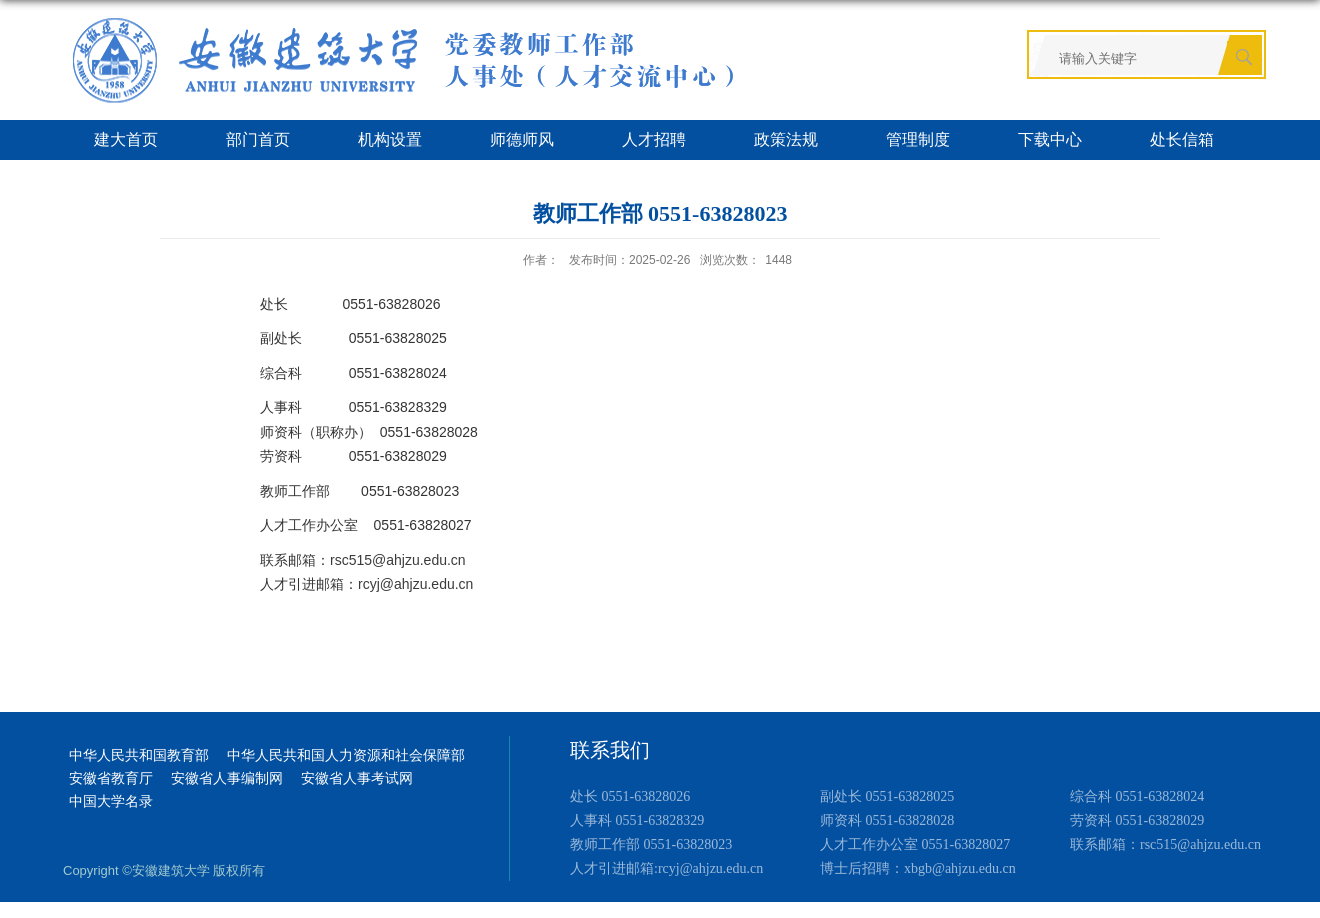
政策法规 (786, 139)
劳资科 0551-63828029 (1137, 820)
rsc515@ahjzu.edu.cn (398, 560)
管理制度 (918, 139)
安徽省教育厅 (111, 778)
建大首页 (126, 139)
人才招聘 (654, 139)
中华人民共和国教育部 (139, 755)
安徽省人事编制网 (227, 778)
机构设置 (390, 139)
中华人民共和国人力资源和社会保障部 (346, 755)
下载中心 (1050, 139)
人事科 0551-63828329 (637, 820)
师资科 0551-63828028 (887, 820)
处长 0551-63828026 (630, 796)
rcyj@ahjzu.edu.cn (415, 584)
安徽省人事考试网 (357, 778)
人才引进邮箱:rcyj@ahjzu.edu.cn (666, 868)
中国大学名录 (111, 801)
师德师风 (522, 139)
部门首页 (258, 139)
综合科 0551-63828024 (1137, 796)
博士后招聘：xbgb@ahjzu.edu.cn (918, 868)
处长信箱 (1182, 139)
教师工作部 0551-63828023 (651, 844)
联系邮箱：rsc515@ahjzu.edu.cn (1165, 844)
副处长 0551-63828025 (887, 796)
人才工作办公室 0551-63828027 (915, 844)
